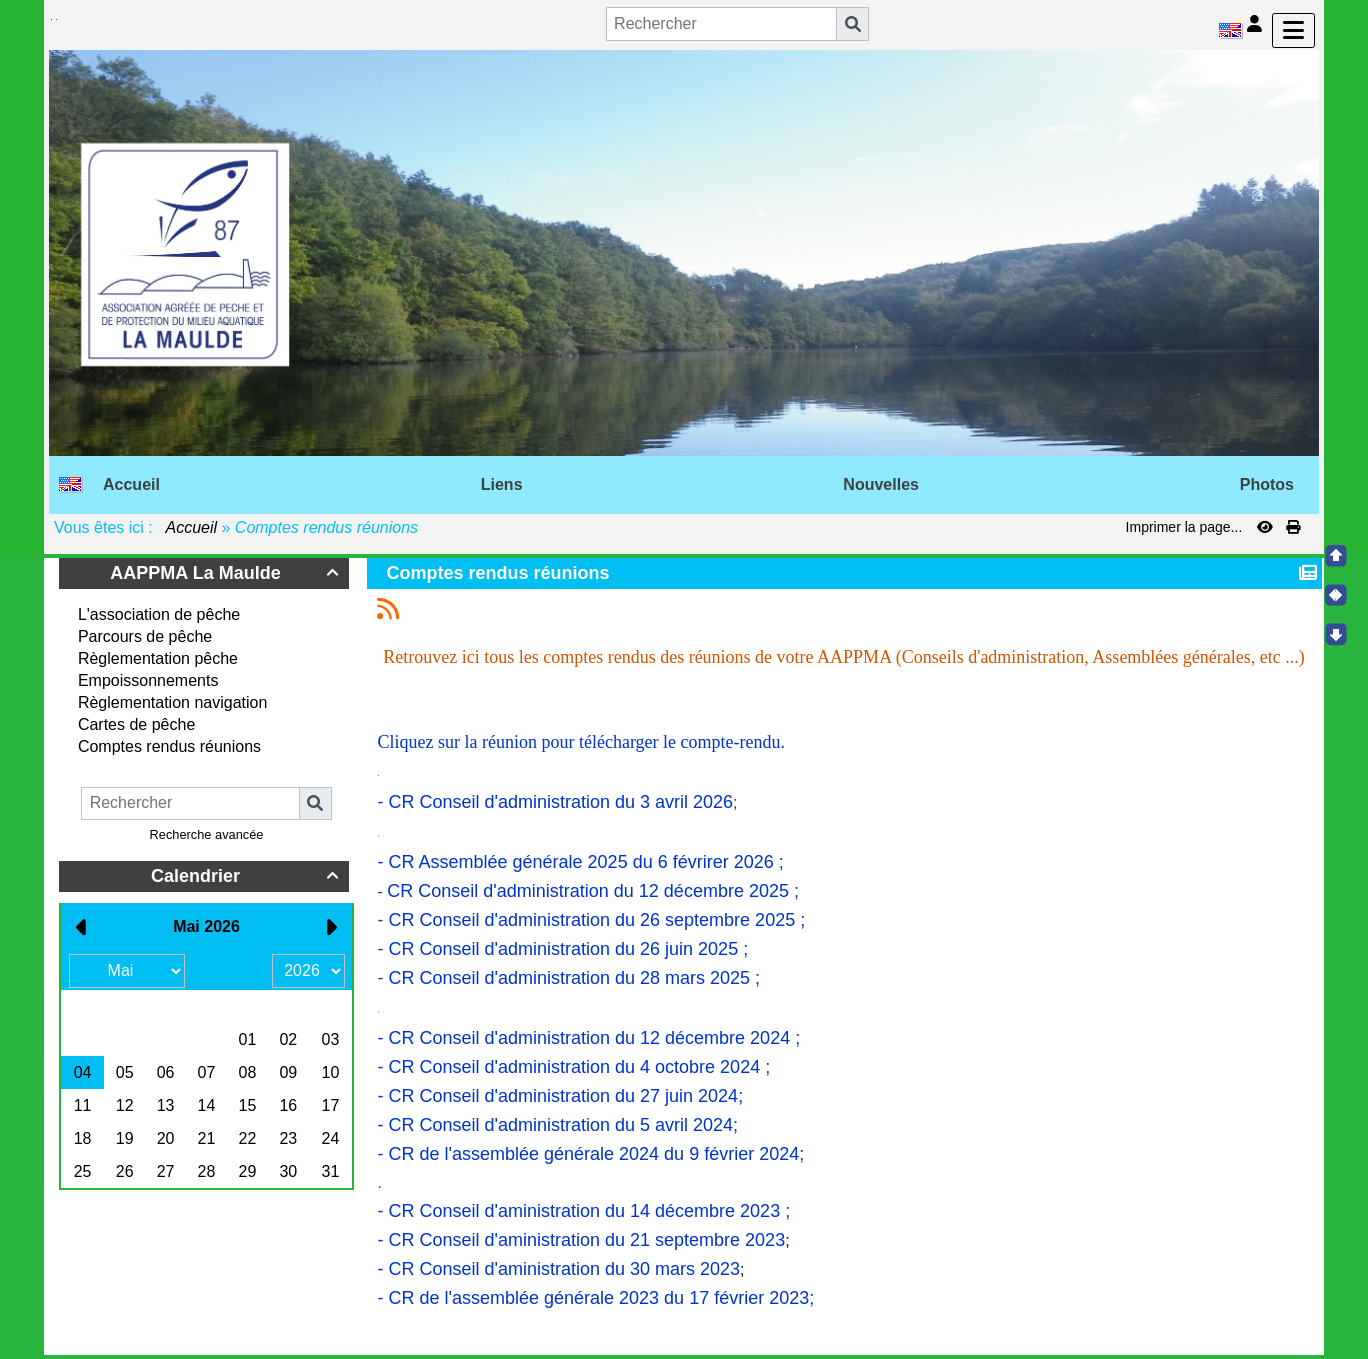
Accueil (192, 527)
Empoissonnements (148, 680)
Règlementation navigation (172, 702)
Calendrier (247, 876)
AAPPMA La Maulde (227, 573)
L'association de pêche (159, 614)
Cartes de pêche (136, 724)
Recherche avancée (207, 834)
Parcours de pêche (145, 636)
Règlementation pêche (158, 658)
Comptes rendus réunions (169, 746)
